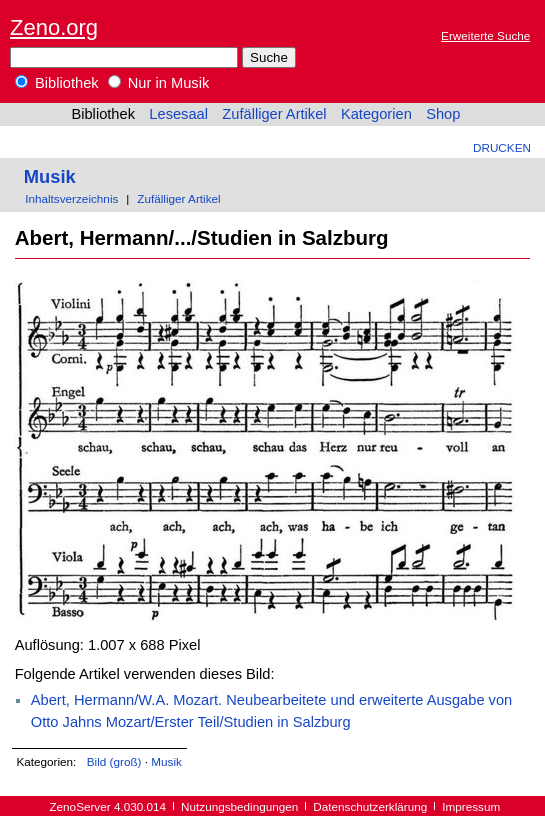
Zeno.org (54, 27)
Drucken (502, 147)
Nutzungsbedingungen (239, 806)
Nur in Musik (159, 83)
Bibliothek (57, 83)
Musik (50, 176)
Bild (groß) (114, 761)
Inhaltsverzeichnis (71, 198)
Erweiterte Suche (485, 35)
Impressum (471, 806)
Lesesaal (178, 114)
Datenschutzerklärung (370, 806)
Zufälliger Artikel (274, 114)
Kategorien (376, 114)
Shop (443, 114)
